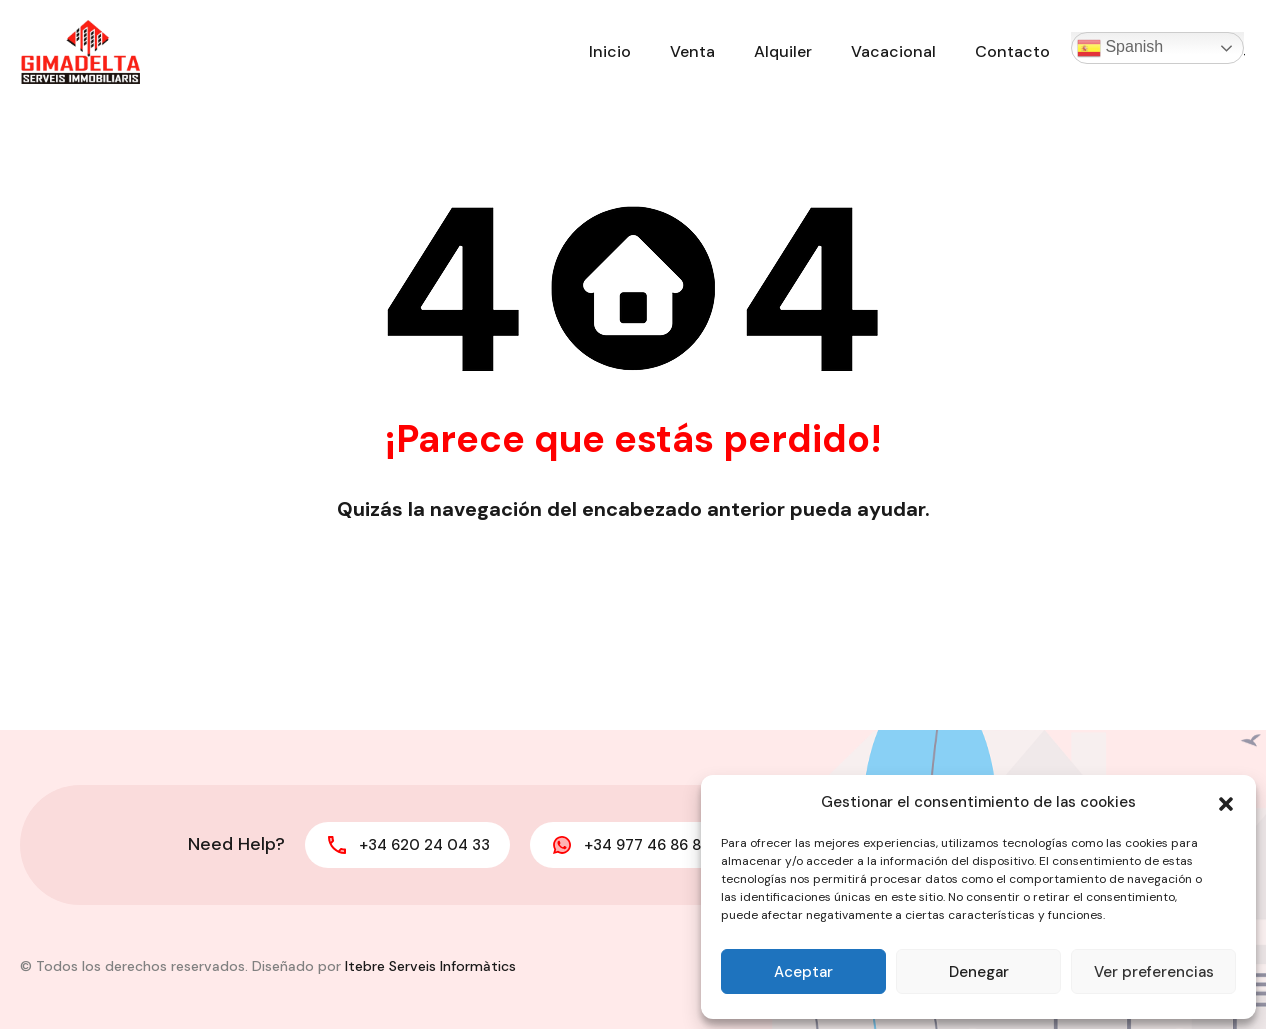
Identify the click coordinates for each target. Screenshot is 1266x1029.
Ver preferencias (1154, 972)
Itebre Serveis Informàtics (430, 966)
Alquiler (783, 51)
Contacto (1012, 51)
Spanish (1120, 48)
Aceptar (803, 972)
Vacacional (893, 51)
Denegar (979, 972)
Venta (692, 51)
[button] (1226, 802)
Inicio (610, 51)
